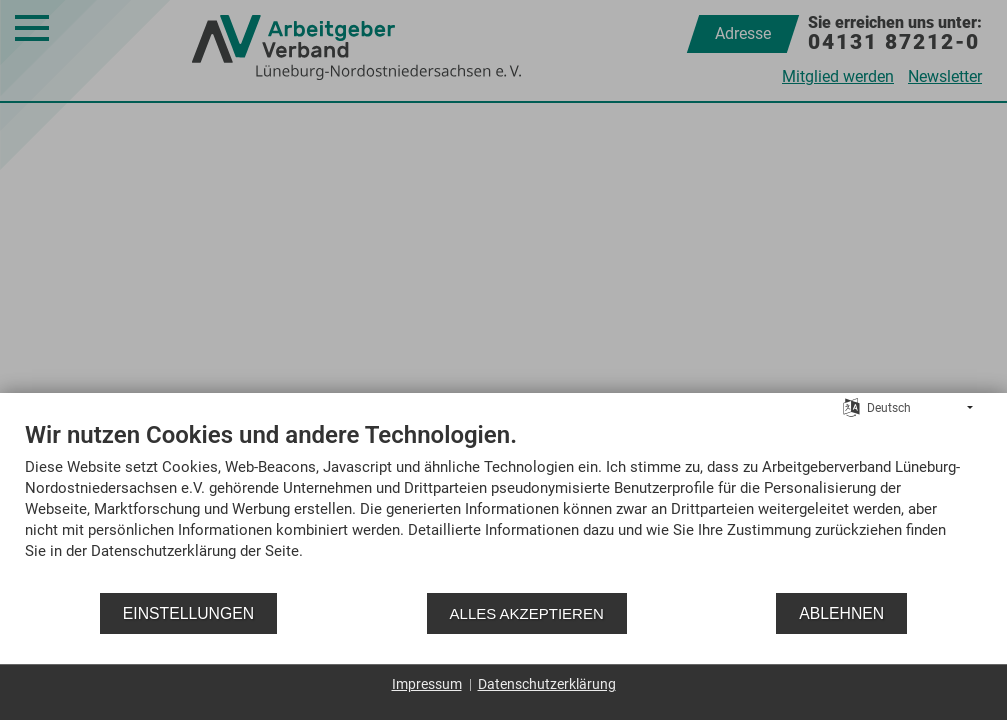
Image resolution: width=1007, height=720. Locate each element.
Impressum (427, 684)
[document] (503, 505)
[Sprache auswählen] (851, 407)
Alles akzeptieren (527, 613)
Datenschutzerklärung (547, 684)
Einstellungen (188, 613)
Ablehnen (841, 613)
